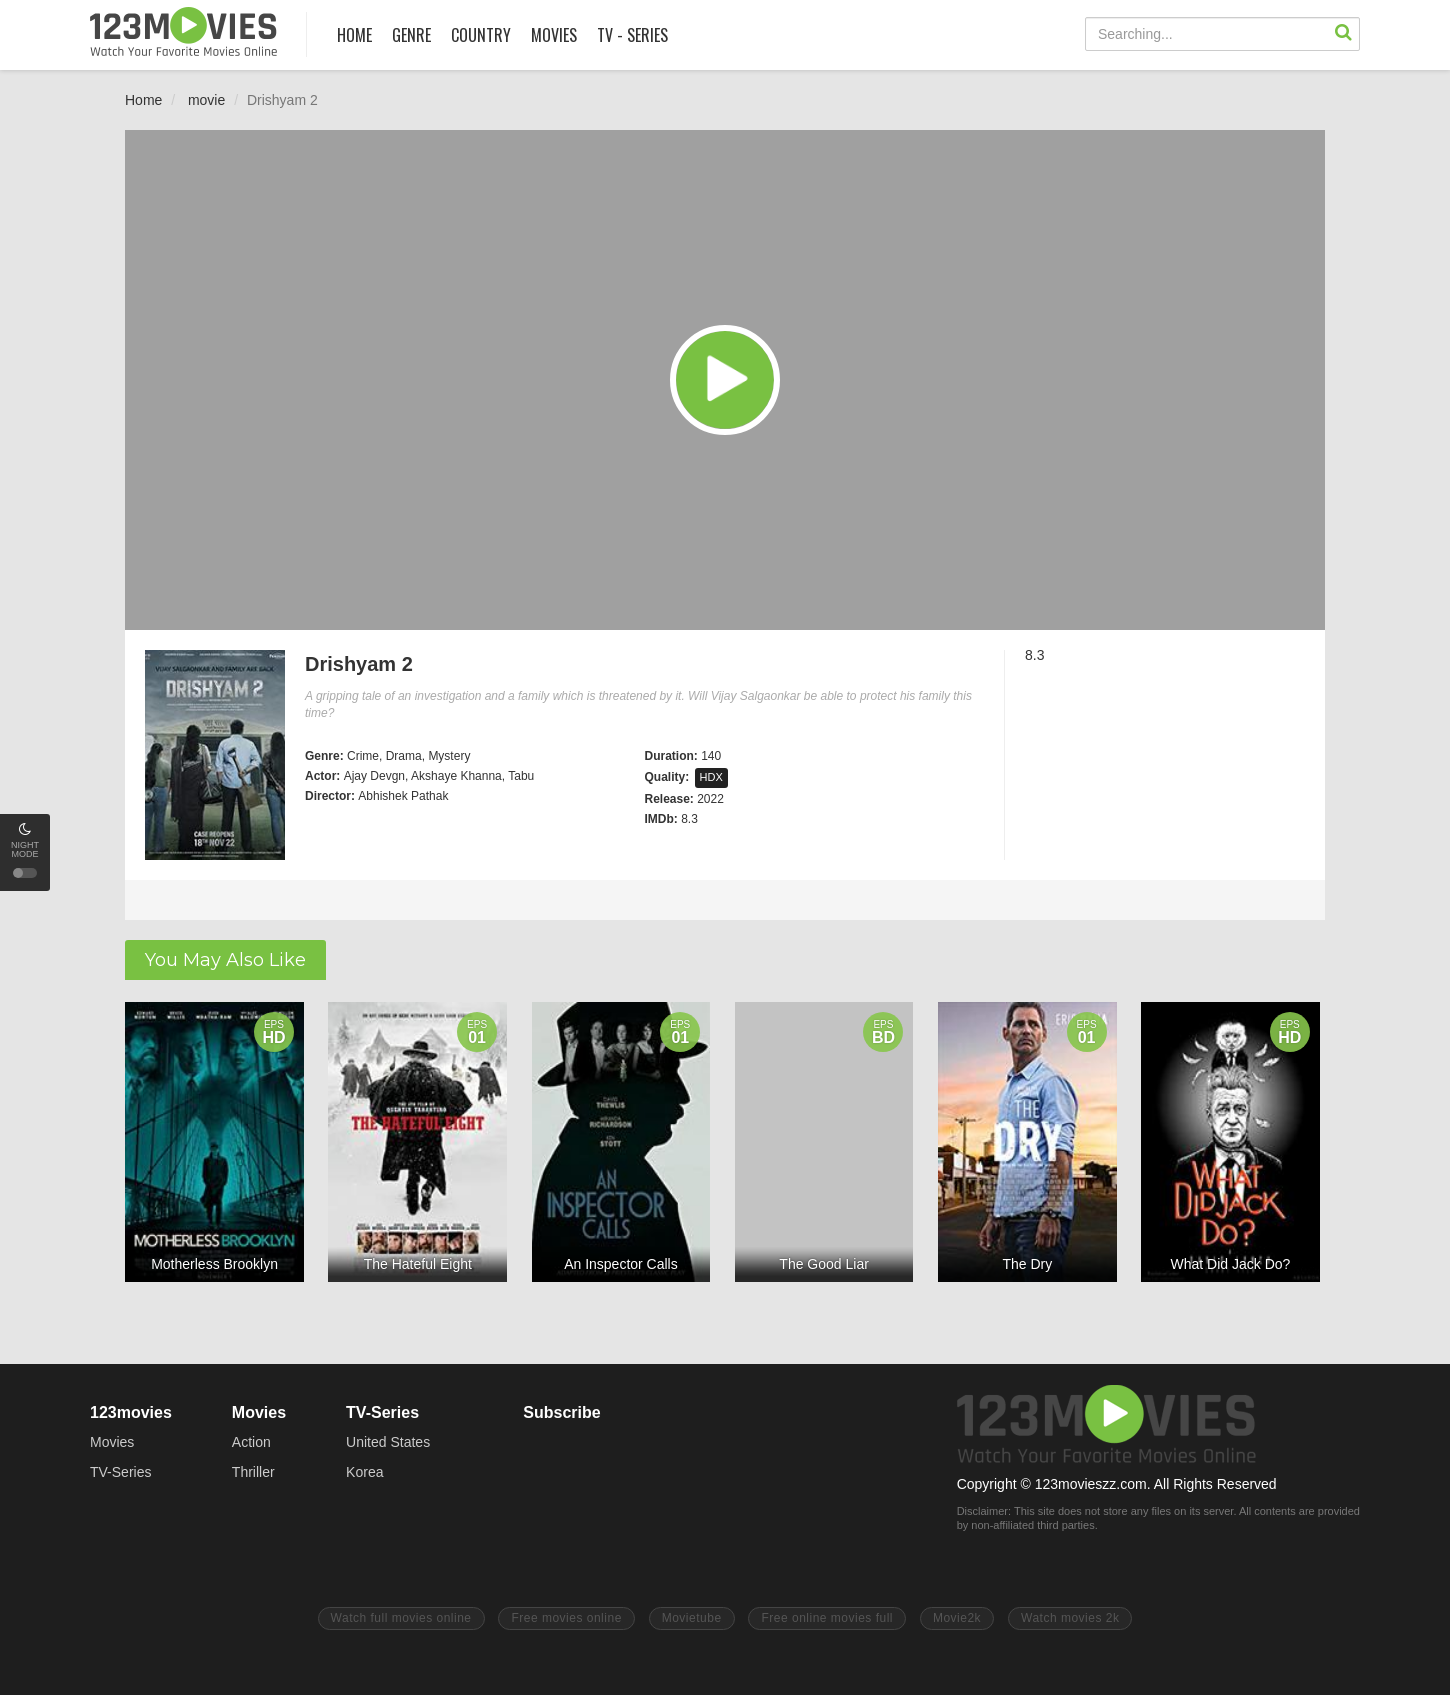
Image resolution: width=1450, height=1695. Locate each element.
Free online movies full (827, 1618)
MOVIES (554, 35)
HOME (354, 35)
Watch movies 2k (1070, 1618)
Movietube (692, 1618)
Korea (364, 1472)
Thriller (253, 1472)
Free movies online (566, 1618)
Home (143, 100)
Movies (112, 1442)
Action (251, 1442)
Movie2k (957, 1618)
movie (206, 100)
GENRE (411, 35)
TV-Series (120, 1472)
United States (388, 1442)
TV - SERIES (632, 35)
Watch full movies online (401, 1618)
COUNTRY (481, 35)
